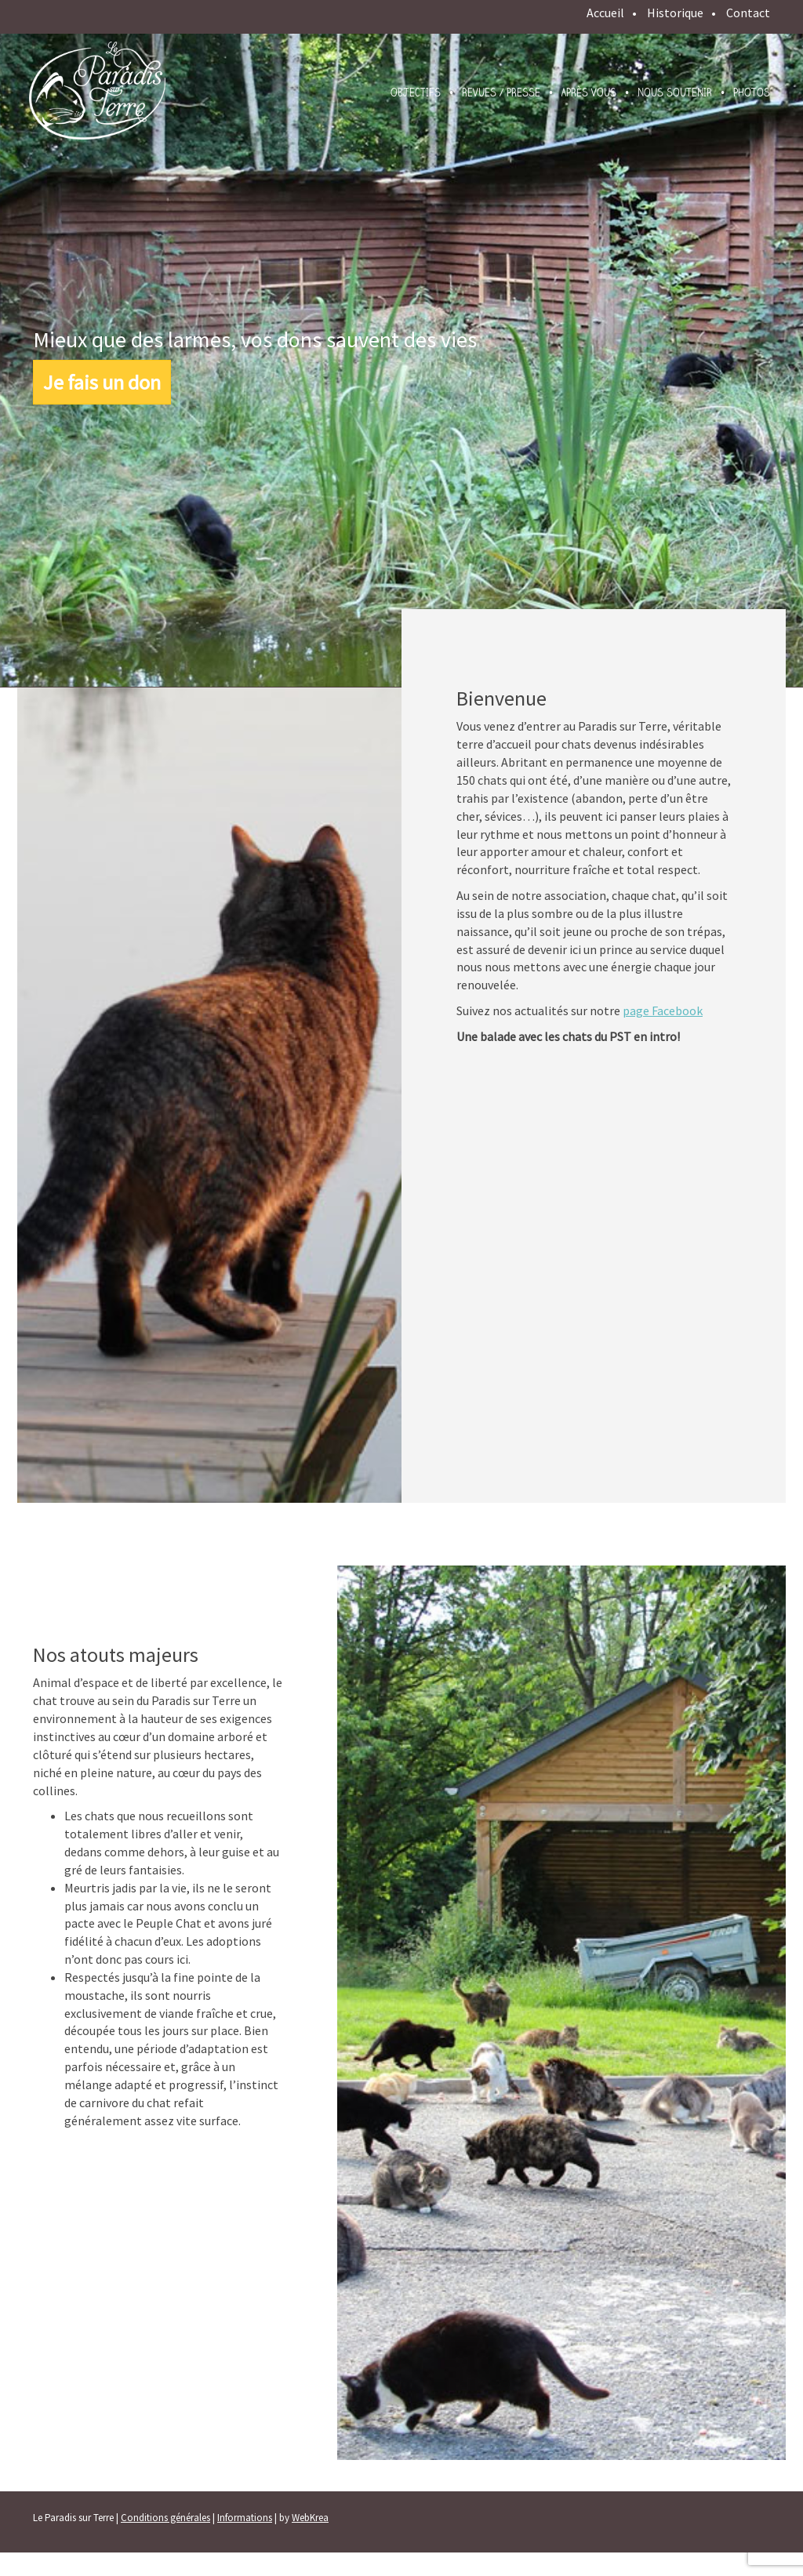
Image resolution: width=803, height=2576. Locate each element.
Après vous (588, 92)
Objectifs (416, 92)
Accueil (605, 12)
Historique (675, 12)
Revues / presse (501, 92)
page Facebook (663, 1010)
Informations (244, 2517)
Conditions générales (165, 2517)
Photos (751, 92)
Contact (748, 12)
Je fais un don (102, 382)
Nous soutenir (675, 92)
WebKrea (310, 2517)
